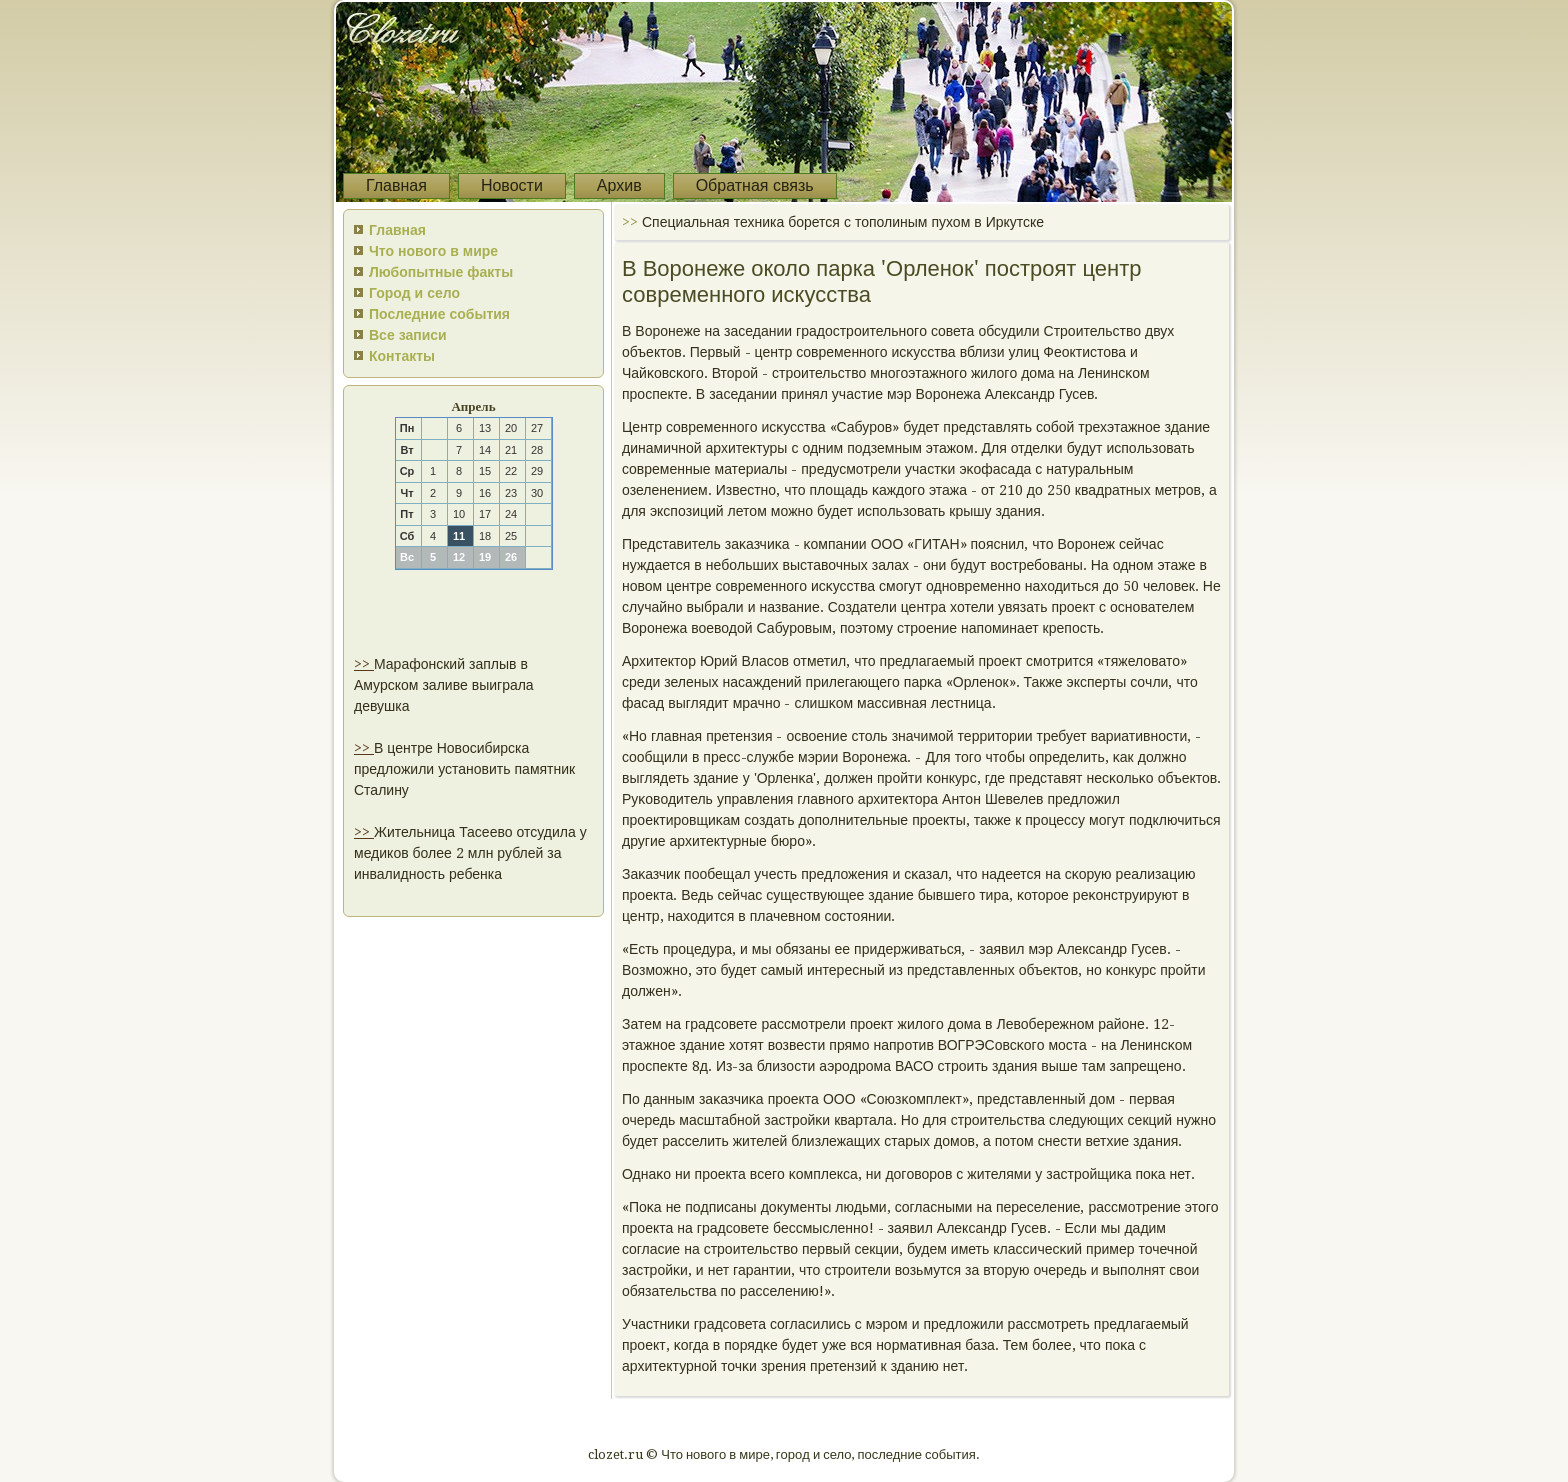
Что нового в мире (433, 251)
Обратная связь (755, 185)
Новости (512, 185)
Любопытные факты (441, 272)
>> (364, 664)
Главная (396, 185)
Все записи (408, 335)
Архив (619, 185)
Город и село (414, 293)
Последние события (439, 314)
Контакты (402, 356)
